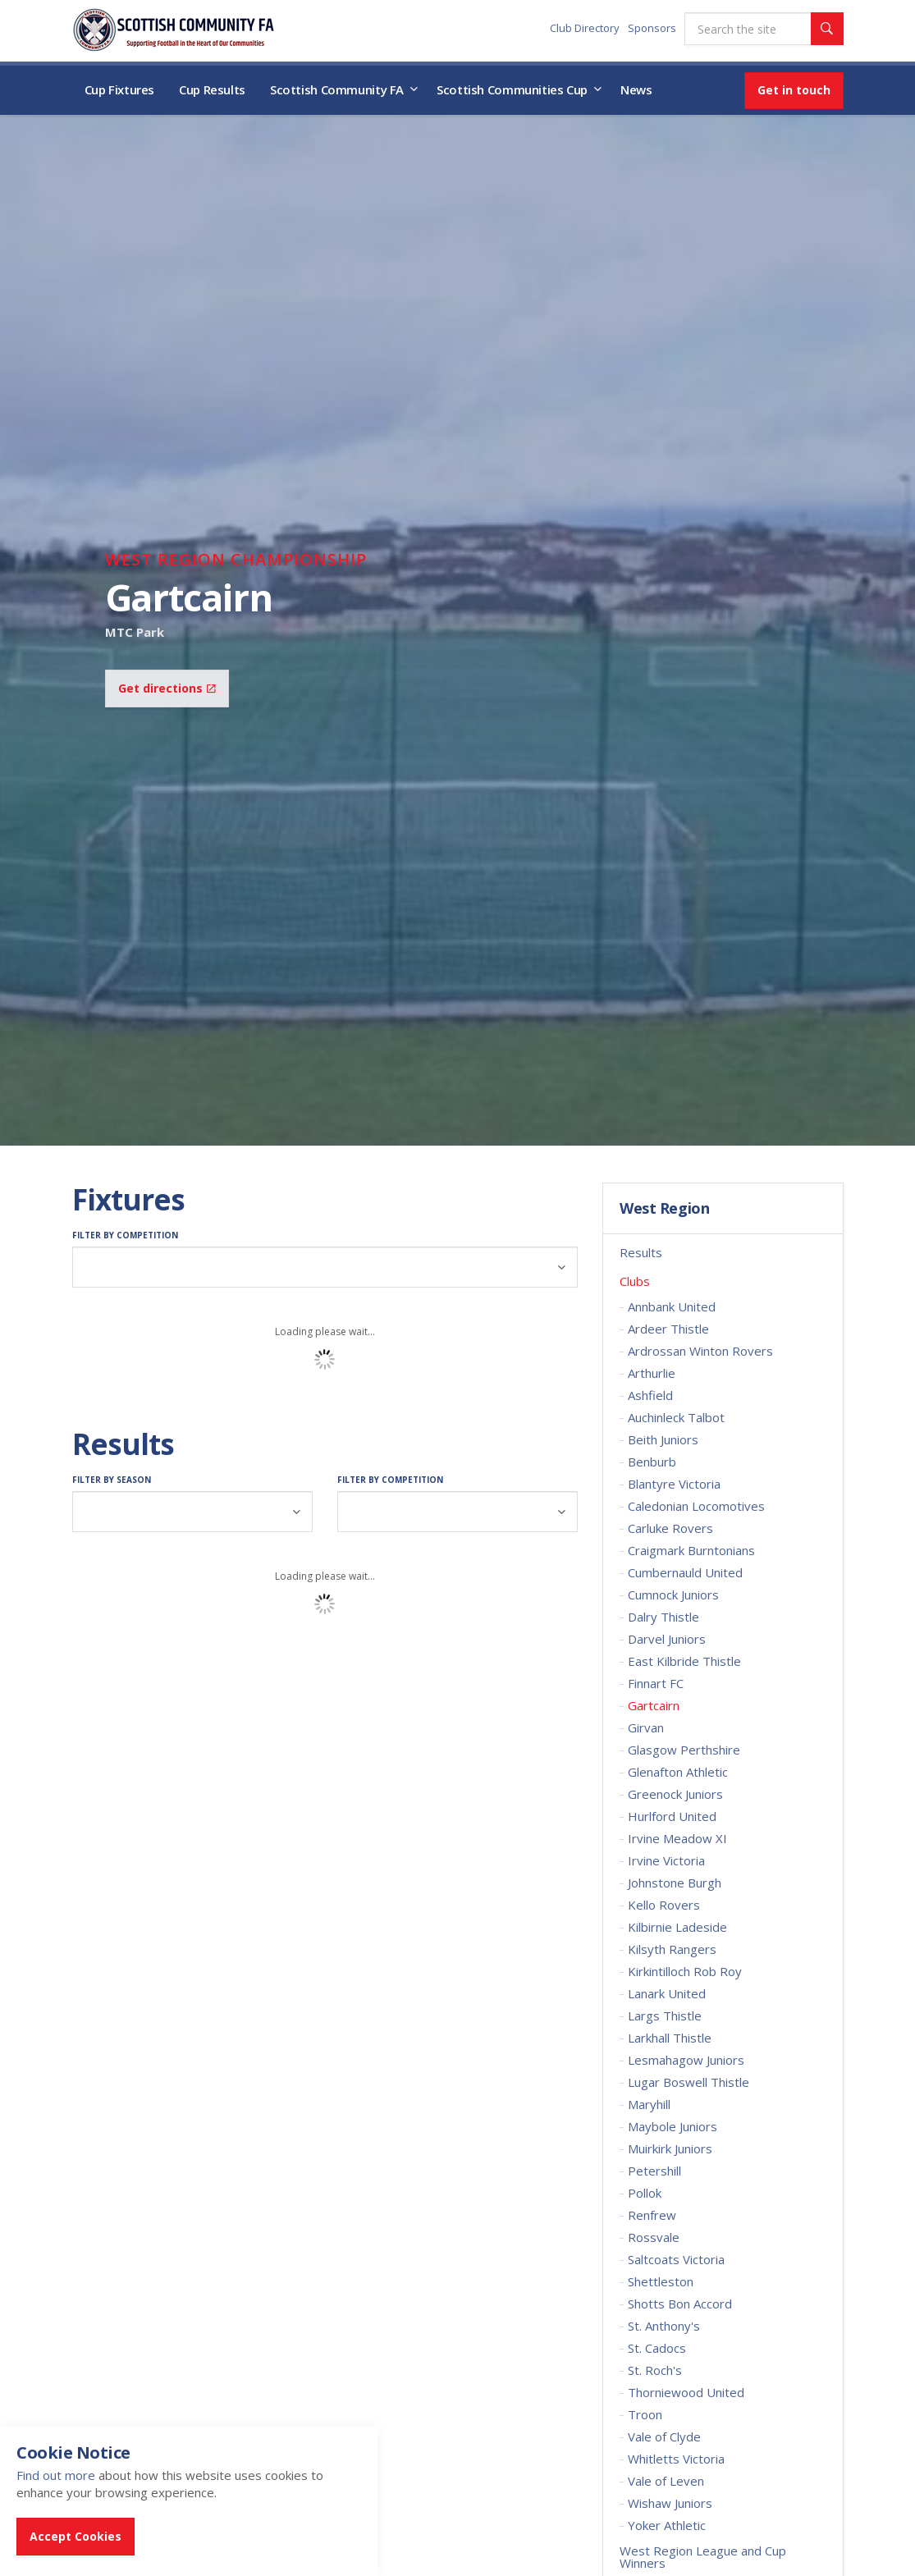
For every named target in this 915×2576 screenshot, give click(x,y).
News (636, 89)
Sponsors (652, 28)
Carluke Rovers (670, 1528)
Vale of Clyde (664, 2436)
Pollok (644, 2193)
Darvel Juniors (667, 1639)
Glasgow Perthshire (684, 1749)
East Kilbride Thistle (684, 1661)
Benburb (652, 1461)
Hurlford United (672, 1816)
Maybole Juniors (672, 2126)
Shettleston (660, 2281)
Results (641, 1252)
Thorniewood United (686, 2392)
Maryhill (649, 2104)
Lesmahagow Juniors (686, 2060)
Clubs (635, 1281)
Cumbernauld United (685, 1572)
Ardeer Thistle (668, 1328)
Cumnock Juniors (673, 1594)
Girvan (646, 1727)
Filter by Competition (125, 1235)
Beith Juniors (663, 1439)
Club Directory (585, 28)
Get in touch (793, 90)
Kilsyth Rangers (672, 1949)
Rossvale (653, 2237)
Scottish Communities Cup (512, 89)
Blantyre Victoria (674, 1484)
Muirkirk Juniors (670, 2148)
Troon (645, 2414)
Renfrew (652, 2215)
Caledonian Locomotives (696, 1506)
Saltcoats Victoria (676, 2259)
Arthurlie (651, 1373)
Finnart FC (656, 1683)
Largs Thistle (665, 2015)
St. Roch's (655, 2370)
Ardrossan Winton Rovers (700, 1351)
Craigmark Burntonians (691, 1550)
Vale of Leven (666, 2481)
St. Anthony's (664, 2325)
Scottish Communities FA (174, 30)
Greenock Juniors (675, 1794)
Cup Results (212, 89)
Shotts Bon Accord (680, 2303)
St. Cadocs (657, 2348)
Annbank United (672, 1306)
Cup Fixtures (120, 89)
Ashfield (650, 1395)
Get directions (167, 688)
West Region (664, 1209)
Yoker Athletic (667, 2525)
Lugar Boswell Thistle (688, 2082)
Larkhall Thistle (669, 2037)
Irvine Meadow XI (677, 1838)
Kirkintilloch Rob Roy (685, 1971)
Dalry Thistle (663, 1616)
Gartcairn (653, 1705)
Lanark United (667, 1993)
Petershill (654, 2170)
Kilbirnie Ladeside (677, 1927)
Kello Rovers (664, 1905)
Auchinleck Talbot (676, 1417)
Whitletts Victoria (676, 2458)
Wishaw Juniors (670, 2503)
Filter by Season (111, 1479)
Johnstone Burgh (674, 1882)
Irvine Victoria (666, 1860)
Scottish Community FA (337, 89)
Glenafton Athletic (678, 1772)
